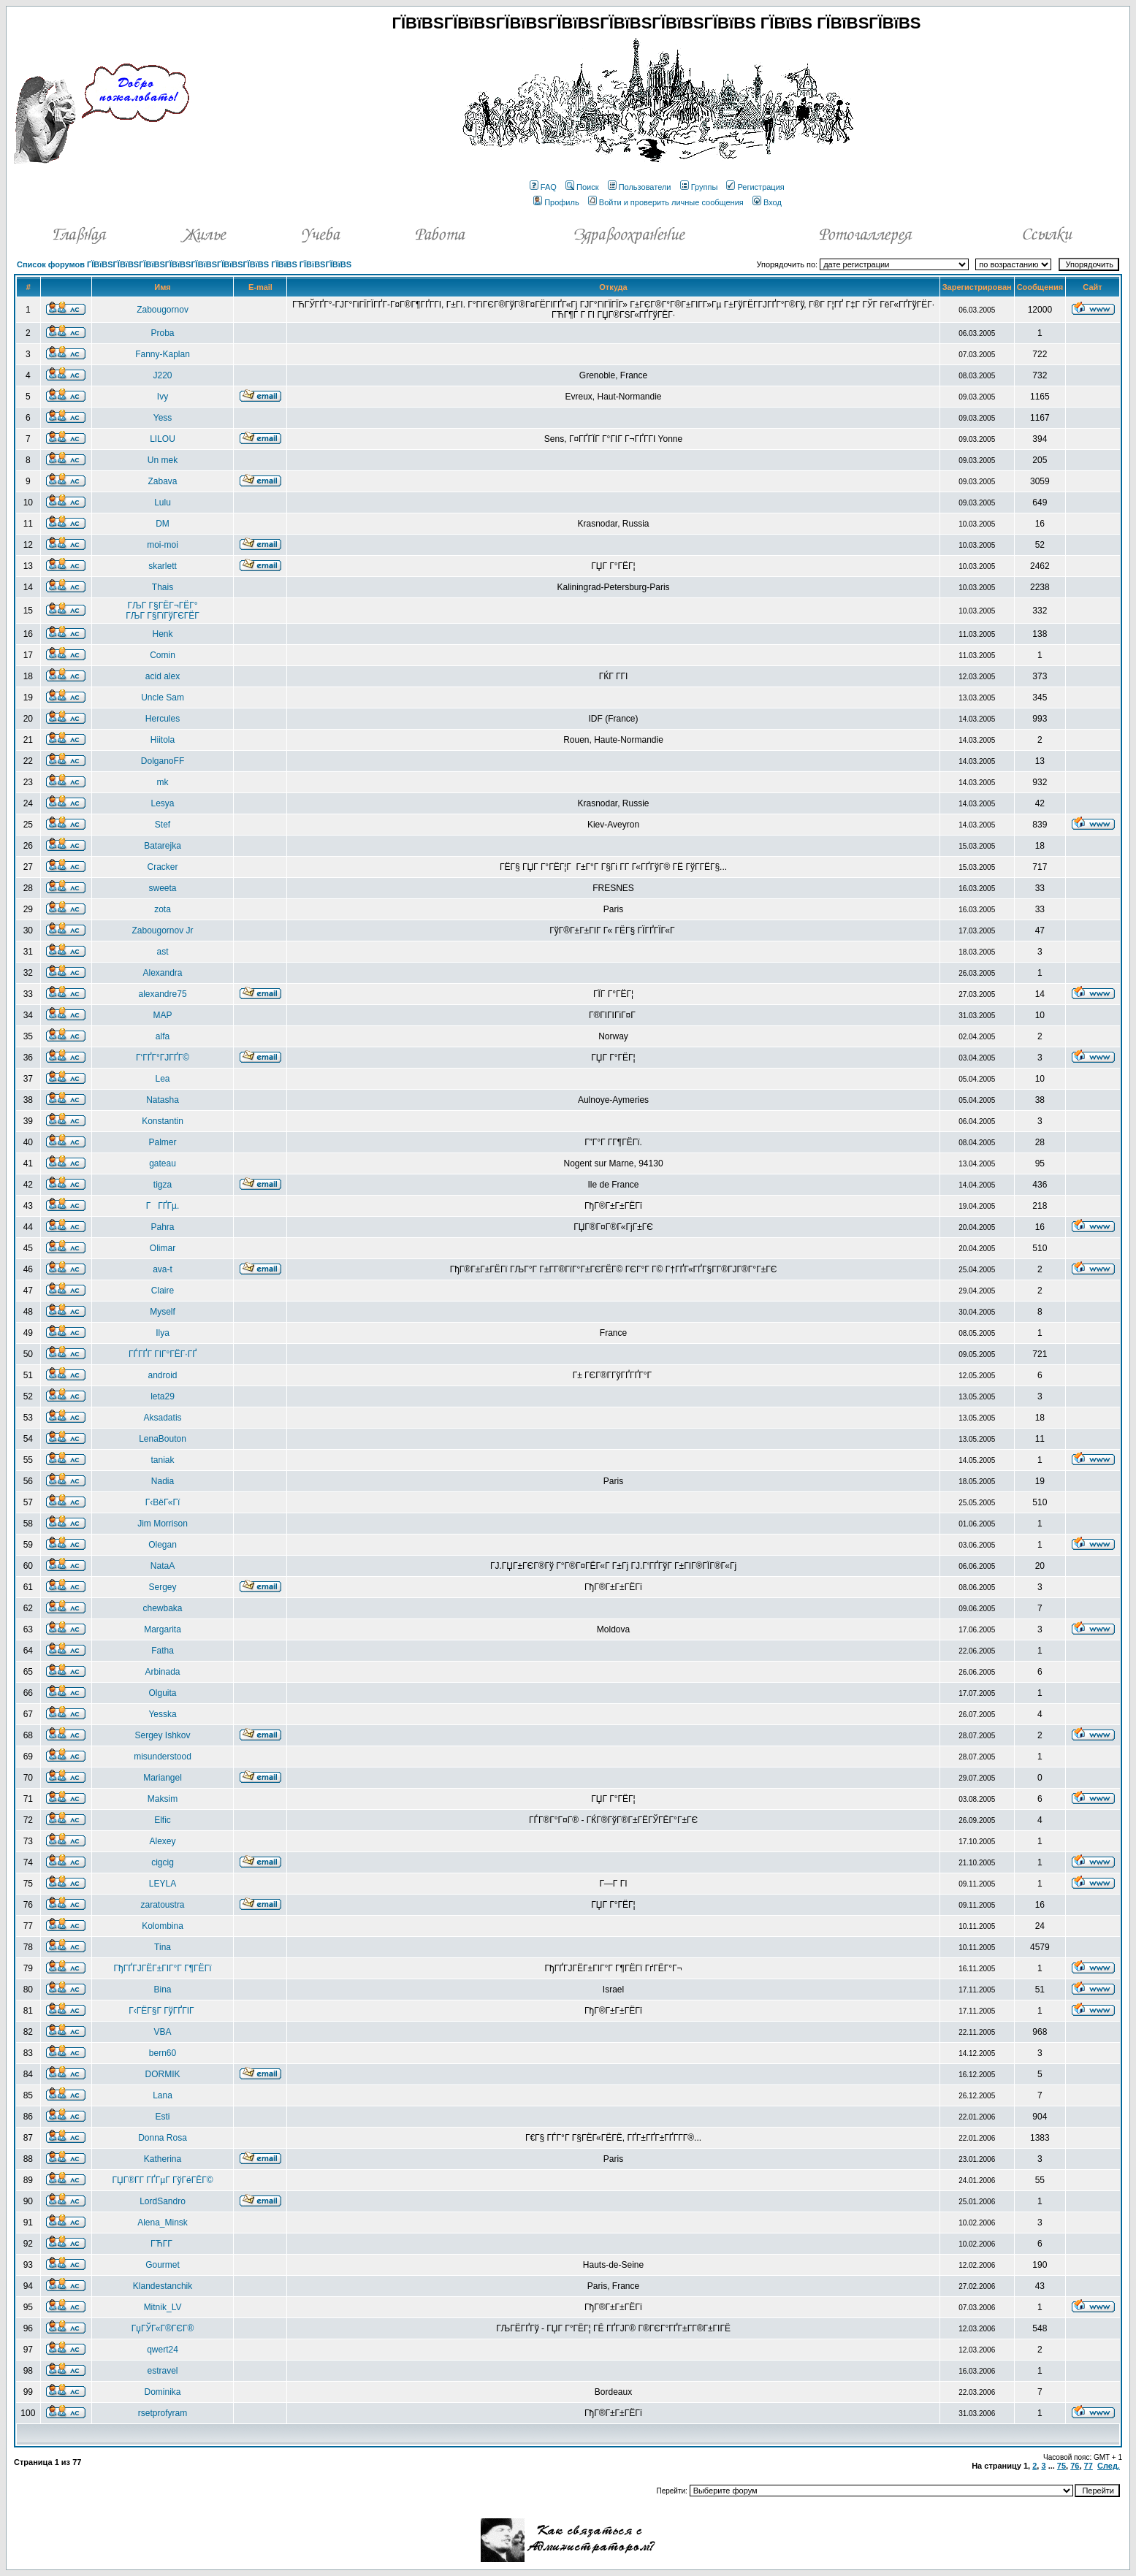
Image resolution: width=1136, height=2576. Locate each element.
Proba (163, 333)
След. (1108, 2465)
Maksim (163, 1799)
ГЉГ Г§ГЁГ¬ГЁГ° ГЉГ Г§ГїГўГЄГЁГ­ (162, 610)
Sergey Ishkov (163, 1735)
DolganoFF (162, 761)
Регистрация (755, 187)
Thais (162, 587)
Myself (162, 1312)
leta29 (162, 1396)
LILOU (162, 439)
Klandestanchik (162, 2286)
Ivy (162, 396)
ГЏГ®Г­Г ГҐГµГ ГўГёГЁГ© (163, 2180)
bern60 (162, 2053)
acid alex (162, 676)
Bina (163, 1989)
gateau (162, 1163)
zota (162, 909)
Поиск (581, 187)
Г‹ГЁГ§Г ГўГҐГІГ (163, 2011)
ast (163, 952)
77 (1088, 2465)
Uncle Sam (162, 697)
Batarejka (162, 846)
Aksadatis (163, 1418)
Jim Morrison (162, 1523)
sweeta (163, 888)
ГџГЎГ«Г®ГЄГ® (162, 2328)
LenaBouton (162, 1439)
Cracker (163, 867)
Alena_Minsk (162, 2222)
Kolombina (162, 1926)
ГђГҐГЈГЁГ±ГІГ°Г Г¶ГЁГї (163, 1968)
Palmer (163, 1142)
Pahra (163, 1227)
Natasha (162, 1100)
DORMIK (162, 2074)
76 (1074, 2465)
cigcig (162, 1862)
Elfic (162, 1820)
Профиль (556, 202)
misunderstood (162, 1756)
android (163, 1375)
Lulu (162, 502)
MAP (162, 1015)
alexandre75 (163, 994)
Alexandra (163, 973)
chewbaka (163, 1608)
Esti (163, 2116)
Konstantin (162, 1121)
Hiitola (162, 740)
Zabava (163, 481)
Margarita (162, 1629)
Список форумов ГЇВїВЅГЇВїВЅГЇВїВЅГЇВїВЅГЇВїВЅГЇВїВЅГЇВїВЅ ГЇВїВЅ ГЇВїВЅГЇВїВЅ (184, 264)
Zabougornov (162, 310)
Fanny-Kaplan (162, 354)
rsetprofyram (162, 2413)
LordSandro (163, 2201)
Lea (163, 1079)
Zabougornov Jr (163, 930)
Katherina (162, 2159)
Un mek (163, 460)
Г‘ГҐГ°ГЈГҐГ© (162, 1057)
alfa (162, 1036)
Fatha (162, 1651)
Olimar (162, 1248)
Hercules (162, 719)
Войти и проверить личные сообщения (666, 202)
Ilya (162, 1333)
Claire (162, 1290)
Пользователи (639, 187)
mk (163, 782)
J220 (162, 375)
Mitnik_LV (163, 2307)
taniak (163, 1460)
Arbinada (162, 1672)
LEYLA (162, 1884)
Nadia (162, 1481)
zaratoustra (163, 1905)
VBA (163, 2032)
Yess (162, 418)
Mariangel (162, 1778)
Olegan (162, 1545)
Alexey (163, 1841)
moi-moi (162, 545)
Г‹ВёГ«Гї (162, 1502)
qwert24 (162, 2349)
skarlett (162, 566)
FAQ (543, 187)
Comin (162, 655)
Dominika (163, 2392)
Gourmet (162, 2265)
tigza (162, 1185)
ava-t (162, 1269)
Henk (163, 634)
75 (1061, 2465)
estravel (163, 2371)
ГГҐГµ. (163, 1206)
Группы (699, 187)
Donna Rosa (162, 2138)
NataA (162, 1566)
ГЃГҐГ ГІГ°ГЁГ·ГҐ (163, 1354)
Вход (767, 202)
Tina (162, 1947)
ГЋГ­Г (162, 2244)
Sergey (163, 1587)
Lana (162, 2095)
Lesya (163, 803)
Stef (162, 824)
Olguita (163, 1693)
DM (162, 524)
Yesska (162, 1714)
